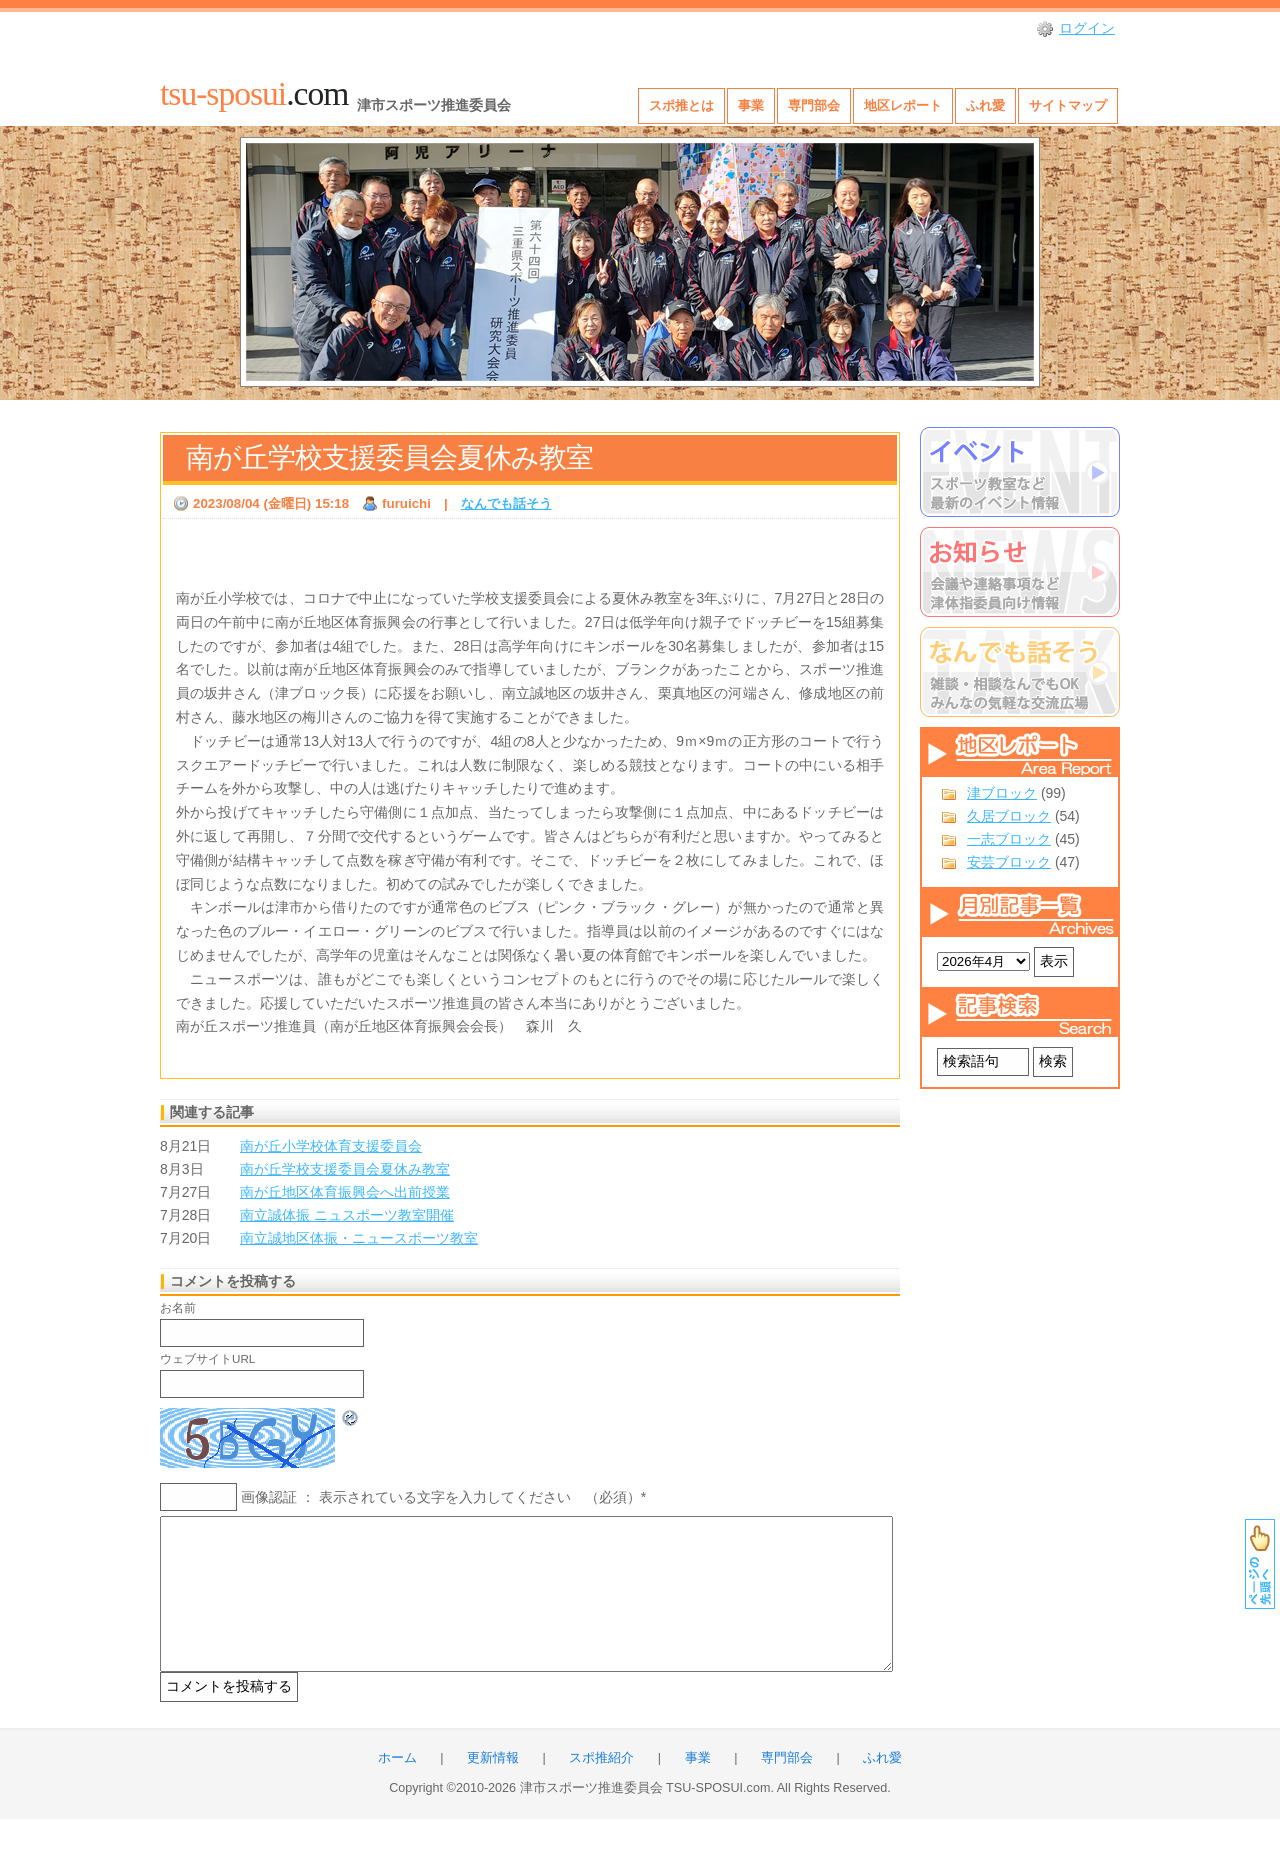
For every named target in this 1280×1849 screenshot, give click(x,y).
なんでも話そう (506, 503)
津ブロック (1002, 793)
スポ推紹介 (601, 1788)
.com (254, 93)
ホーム (397, 1788)
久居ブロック (1009, 816)
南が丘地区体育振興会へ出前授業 (345, 1192)
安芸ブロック (1009, 862)
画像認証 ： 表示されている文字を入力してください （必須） (441, 1497)
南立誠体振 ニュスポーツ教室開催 (347, 1215)
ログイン (1087, 28)
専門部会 (814, 105)
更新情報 (493, 1788)
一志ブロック (1009, 839)
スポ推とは (681, 105)
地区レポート (903, 105)
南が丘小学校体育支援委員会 (331, 1146)
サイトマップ (1068, 105)
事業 (751, 105)
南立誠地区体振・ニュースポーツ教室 (359, 1238)
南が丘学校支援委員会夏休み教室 (389, 457)
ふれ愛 (985, 105)
